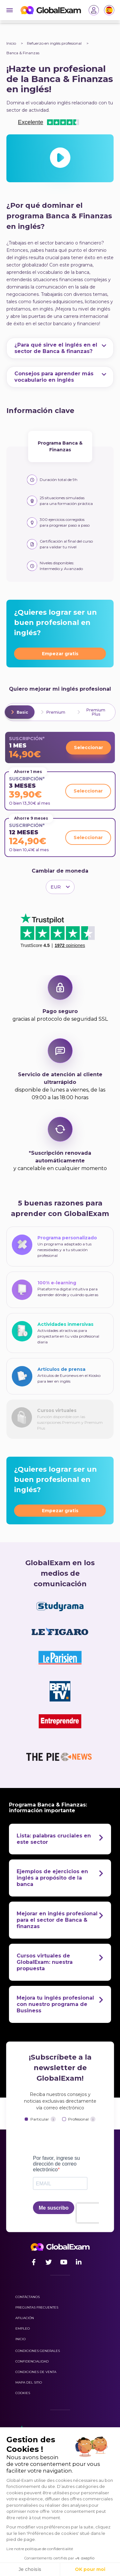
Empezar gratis (60, 654)
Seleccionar (88, 747)
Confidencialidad (32, 2361)
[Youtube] (64, 2262)
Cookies (22, 2393)
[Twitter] (48, 2262)
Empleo (22, 2328)
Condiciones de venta (35, 2372)
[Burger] (9, 10)
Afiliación (24, 2318)
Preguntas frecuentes (36, 2307)
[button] (24, 2566)
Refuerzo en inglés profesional (55, 43)
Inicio (11, 43)
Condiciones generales (37, 2351)
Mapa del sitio (28, 2382)
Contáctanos (27, 2297)
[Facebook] (33, 2262)
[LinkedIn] (79, 2262)
